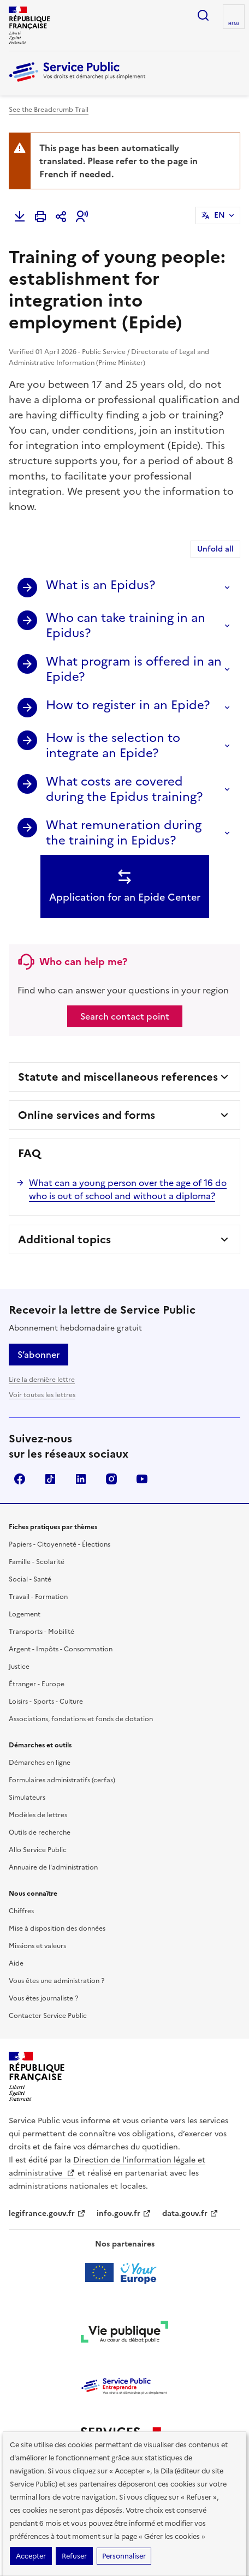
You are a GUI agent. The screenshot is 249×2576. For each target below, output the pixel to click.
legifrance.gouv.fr (47, 2213)
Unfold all (215, 549)
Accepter (31, 2556)
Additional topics (64, 1239)
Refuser (74, 2556)
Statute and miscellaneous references (118, 1077)
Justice (19, 1667)
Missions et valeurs (37, 1946)
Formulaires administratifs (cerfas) (62, 1780)
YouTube (142, 1479)
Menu (233, 24)
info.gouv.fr (124, 2213)
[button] (82, 216)
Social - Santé (30, 1579)
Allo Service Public (38, 1850)
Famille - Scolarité (36, 1562)
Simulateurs (27, 1797)
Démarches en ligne (39, 1763)
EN (219, 215)
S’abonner (38, 1354)
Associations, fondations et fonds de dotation (81, 1719)
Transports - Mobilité (41, 1632)
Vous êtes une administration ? (56, 1981)
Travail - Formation (38, 1597)
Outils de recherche (39, 1832)
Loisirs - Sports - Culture (46, 1701)
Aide (16, 1963)
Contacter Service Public (48, 2016)
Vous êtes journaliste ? (43, 1998)
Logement (24, 1614)
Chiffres (21, 1911)
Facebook (20, 1479)
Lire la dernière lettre (42, 1380)
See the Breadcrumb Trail (48, 110)
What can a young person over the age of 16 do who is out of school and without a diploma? (128, 1189)
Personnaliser (124, 2556)
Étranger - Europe (36, 1684)
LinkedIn (81, 1479)
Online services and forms (86, 1115)
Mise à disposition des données (57, 1928)
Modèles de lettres (38, 1815)
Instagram (111, 1479)
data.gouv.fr (190, 2213)
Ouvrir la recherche (203, 15)
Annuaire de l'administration (53, 1867)
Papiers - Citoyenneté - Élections (59, 1544)
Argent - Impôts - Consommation (60, 1649)
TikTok (50, 1479)
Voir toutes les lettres (42, 1395)
